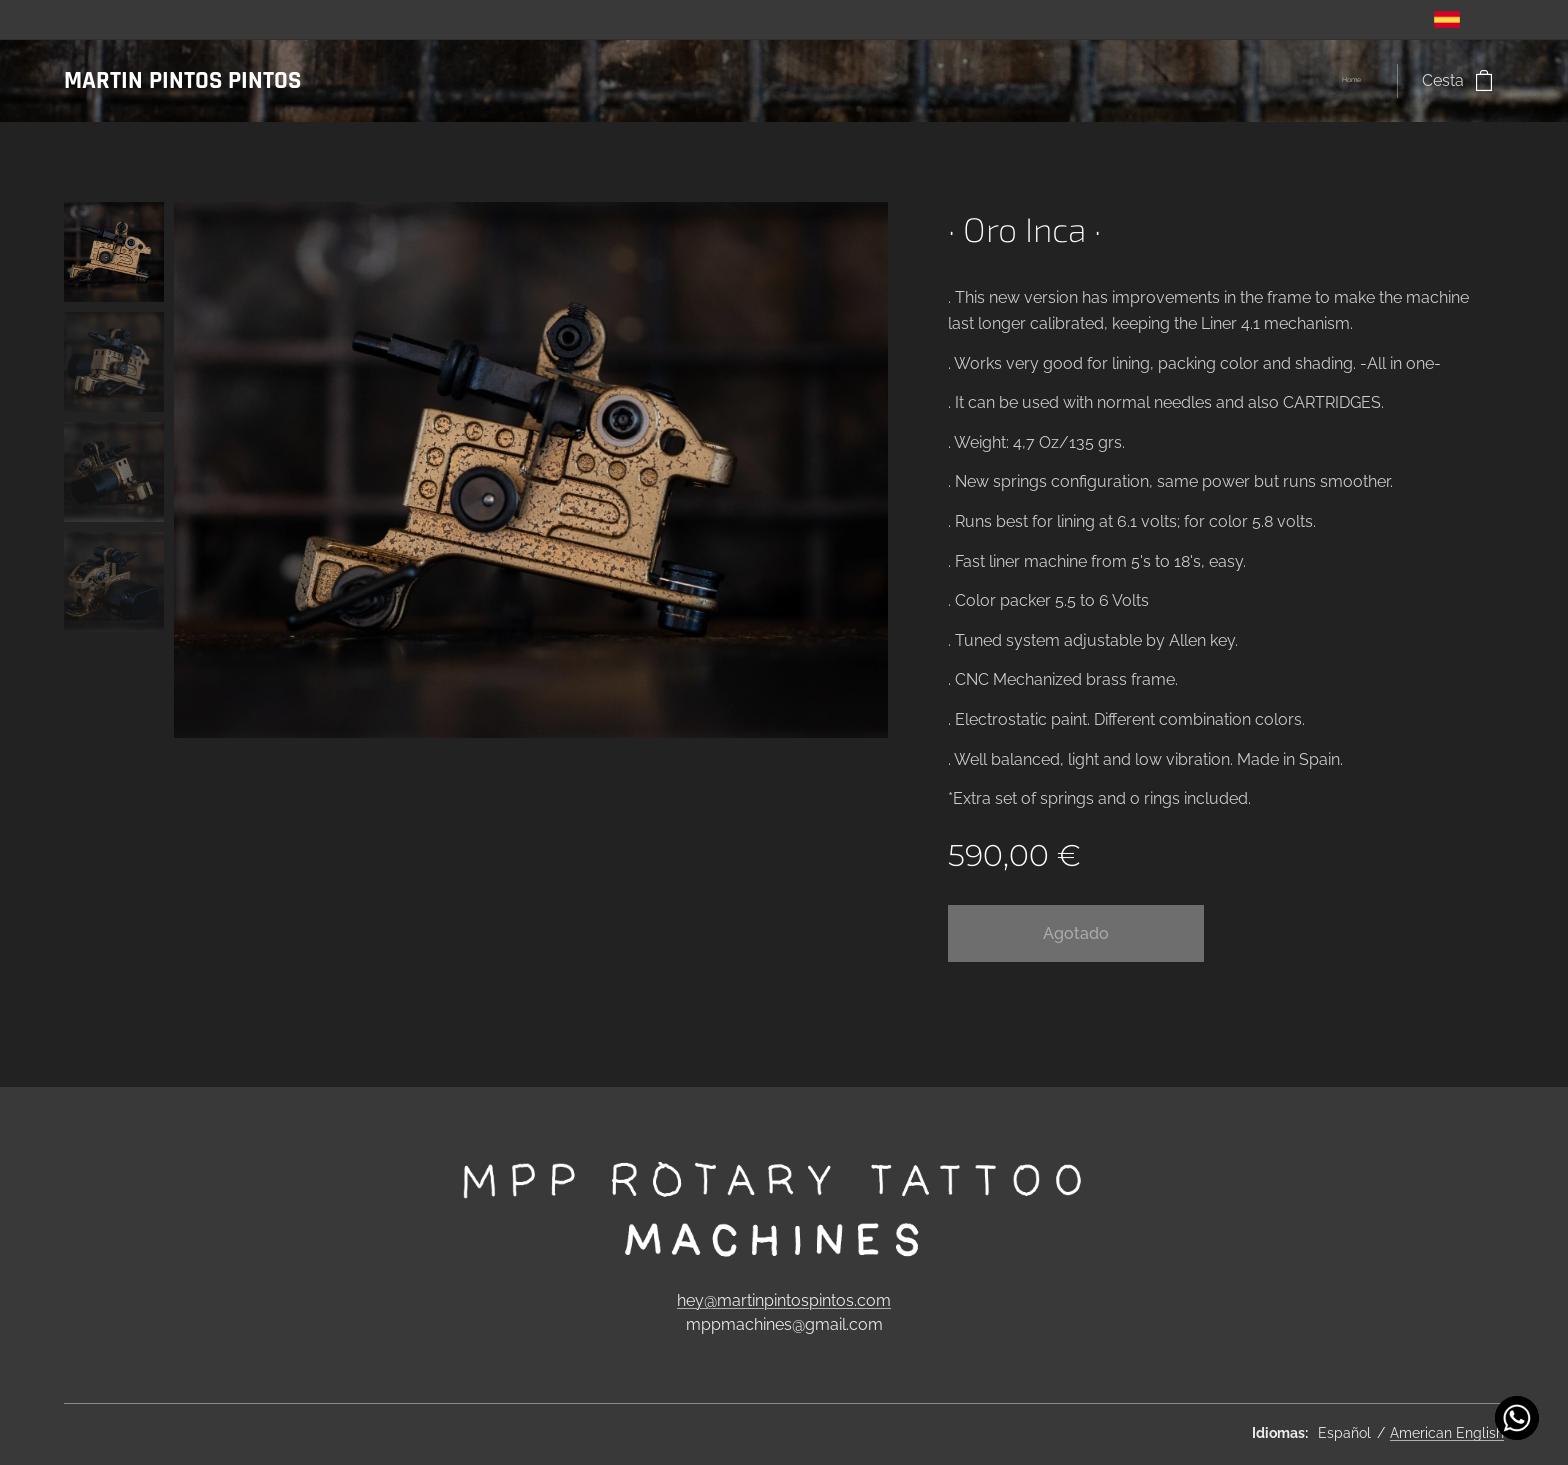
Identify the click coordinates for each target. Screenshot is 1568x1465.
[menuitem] (1366, 81)
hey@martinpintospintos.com (784, 1299)
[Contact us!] (1517, 1418)
